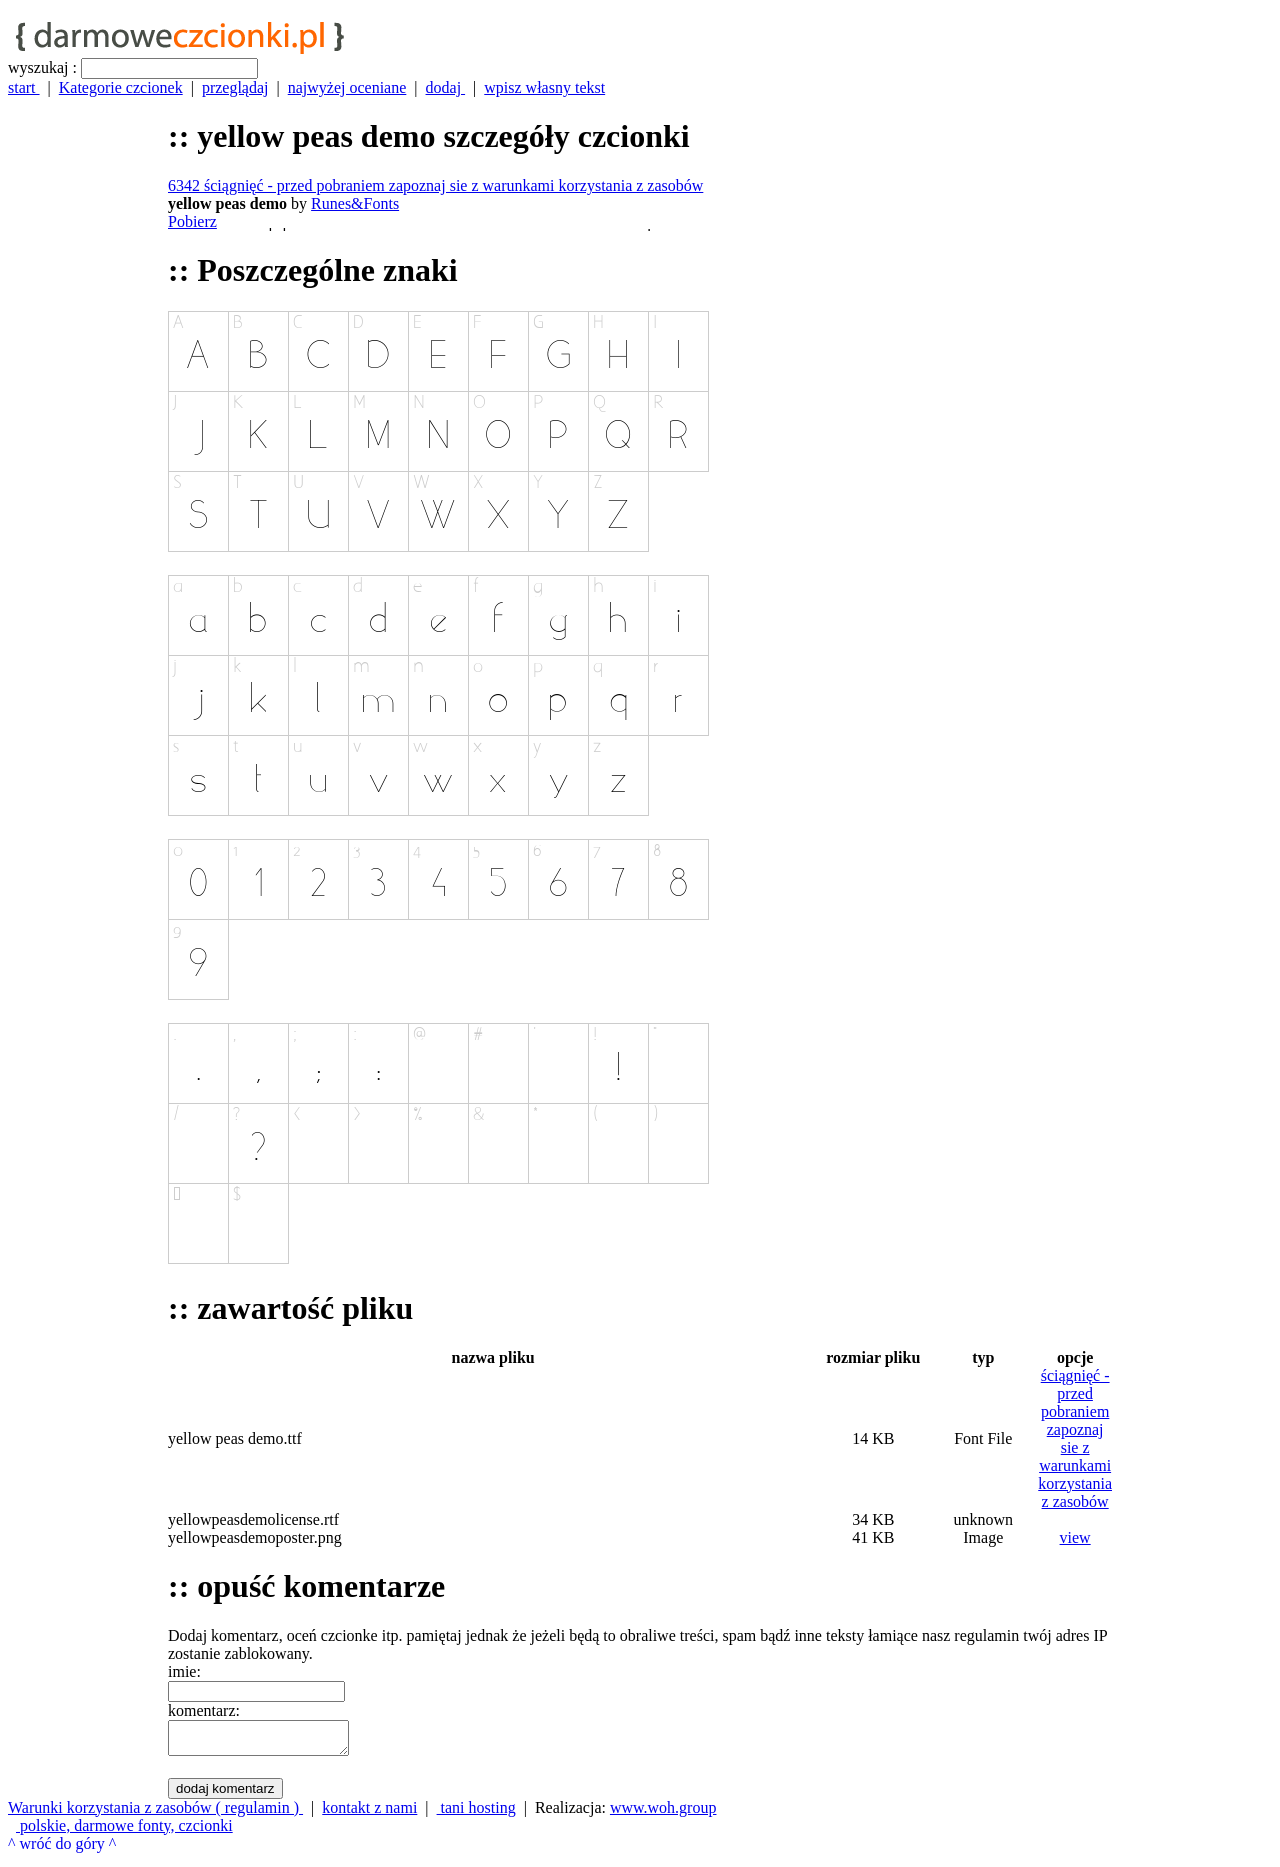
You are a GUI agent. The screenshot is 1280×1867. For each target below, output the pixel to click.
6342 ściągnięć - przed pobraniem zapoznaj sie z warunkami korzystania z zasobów (435, 185)
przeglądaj (235, 87)
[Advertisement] (88, 949)
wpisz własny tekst (544, 87)
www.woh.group (663, 1813)
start (24, 87)
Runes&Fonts (355, 203)
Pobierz (192, 221)
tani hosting (476, 1813)
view (1075, 1537)
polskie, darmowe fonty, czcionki (124, 1831)
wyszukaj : (42, 67)
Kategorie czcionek (121, 87)
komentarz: (204, 1710)
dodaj (446, 87)
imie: (184, 1671)
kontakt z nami (369, 1813)
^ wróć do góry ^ (62, 1849)
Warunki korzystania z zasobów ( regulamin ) (155, 1813)
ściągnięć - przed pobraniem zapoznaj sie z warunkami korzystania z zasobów (1075, 1438)
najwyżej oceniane (347, 87)
